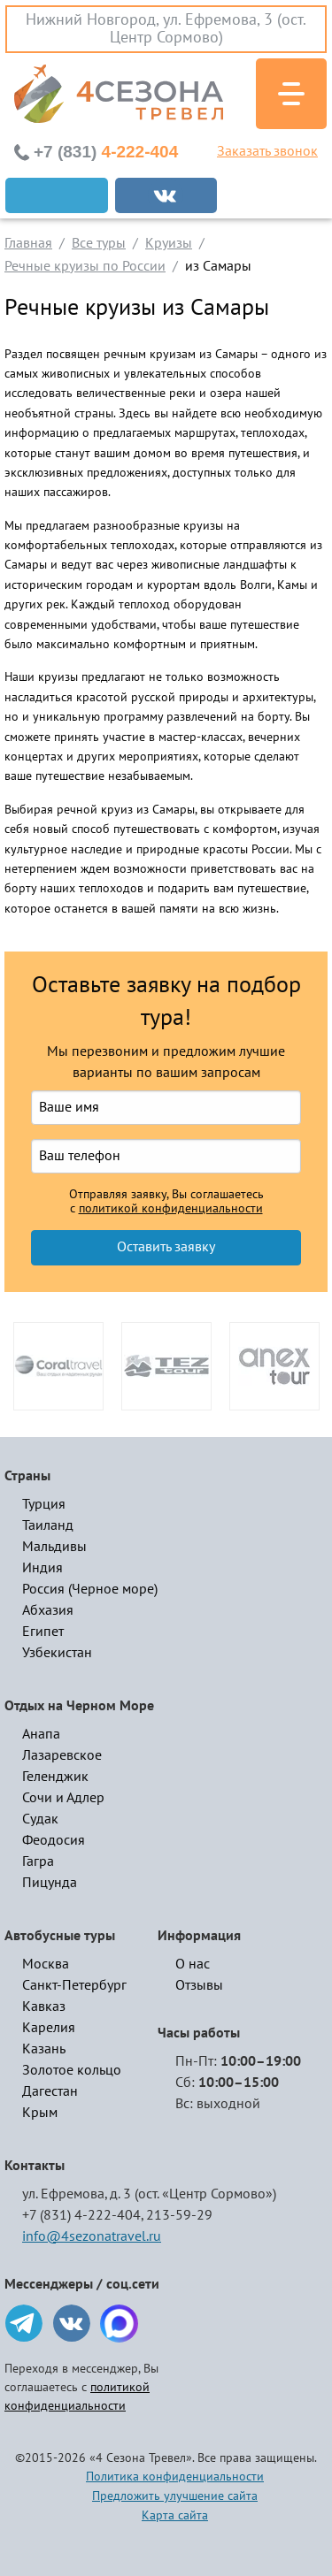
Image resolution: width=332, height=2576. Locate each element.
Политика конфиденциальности (175, 2476)
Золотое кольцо (71, 2070)
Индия (42, 1568)
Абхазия (47, 1610)
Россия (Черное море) (90, 1589)
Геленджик (55, 1777)
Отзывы (199, 1985)
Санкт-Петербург (74, 1985)
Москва (45, 1964)
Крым (40, 2113)
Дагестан (50, 2091)
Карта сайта (175, 2515)
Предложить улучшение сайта (175, 2495)
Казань (44, 2049)
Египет (43, 1632)
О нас (192, 1964)
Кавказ (44, 2006)
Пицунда (49, 1883)
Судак (40, 1819)
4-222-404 (106, 151)
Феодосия (53, 1840)
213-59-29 (179, 2215)
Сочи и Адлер (63, 1798)
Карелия (48, 2028)
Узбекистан (57, 1653)
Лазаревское (62, 1755)
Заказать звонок (267, 151)
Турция (44, 1504)
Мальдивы (54, 1547)
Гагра (38, 1861)
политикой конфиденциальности (171, 1209)
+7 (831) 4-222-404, (82, 2215)
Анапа (41, 1734)
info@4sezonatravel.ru (91, 2236)
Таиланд (47, 1525)
